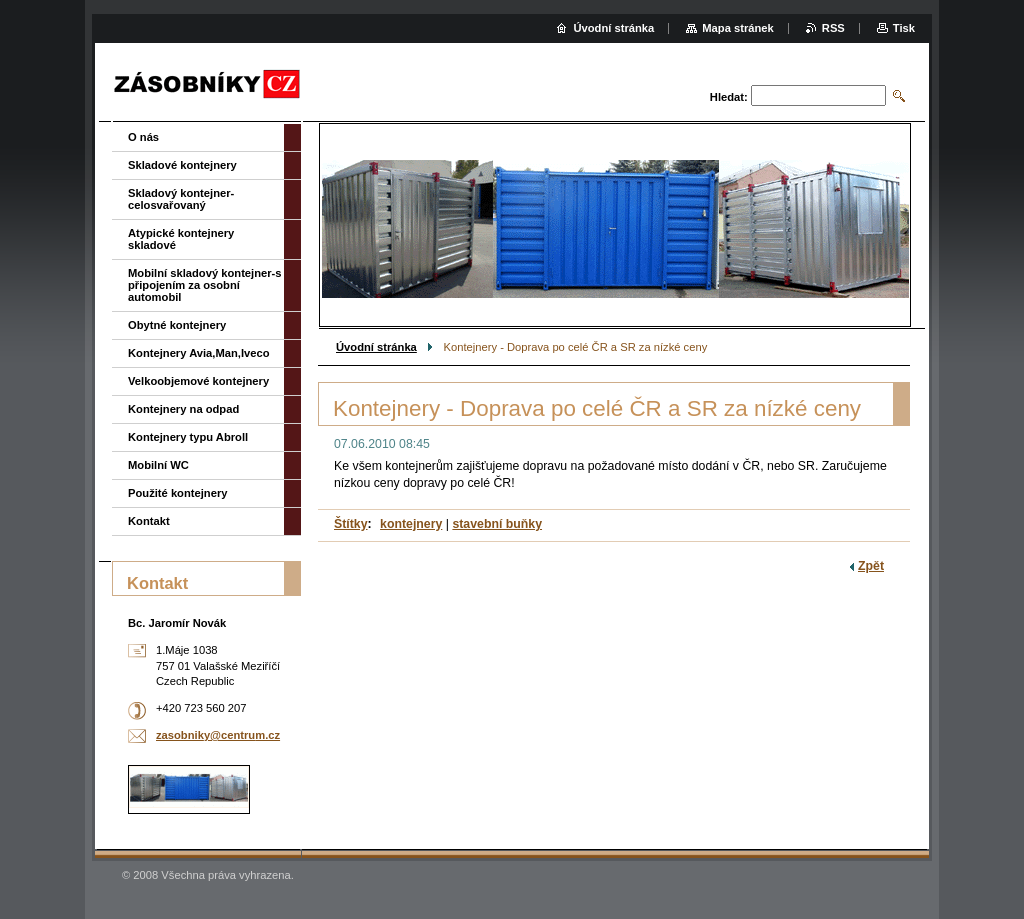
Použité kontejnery (177, 493)
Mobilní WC (158, 465)
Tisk (904, 28)
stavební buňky (497, 524)
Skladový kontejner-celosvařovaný (181, 199)
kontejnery (411, 524)
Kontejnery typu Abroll (188, 437)
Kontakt (149, 521)
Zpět (871, 566)
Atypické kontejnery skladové (181, 239)
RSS (833, 28)
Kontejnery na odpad (183, 409)
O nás (143, 137)
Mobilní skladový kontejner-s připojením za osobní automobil (205, 285)
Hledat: (729, 97)
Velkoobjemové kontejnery (198, 381)
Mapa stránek (738, 28)
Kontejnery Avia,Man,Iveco (199, 353)
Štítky (351, 524)
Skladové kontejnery (182, 165)
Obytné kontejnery (177, 325)
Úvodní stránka (376, 347)
